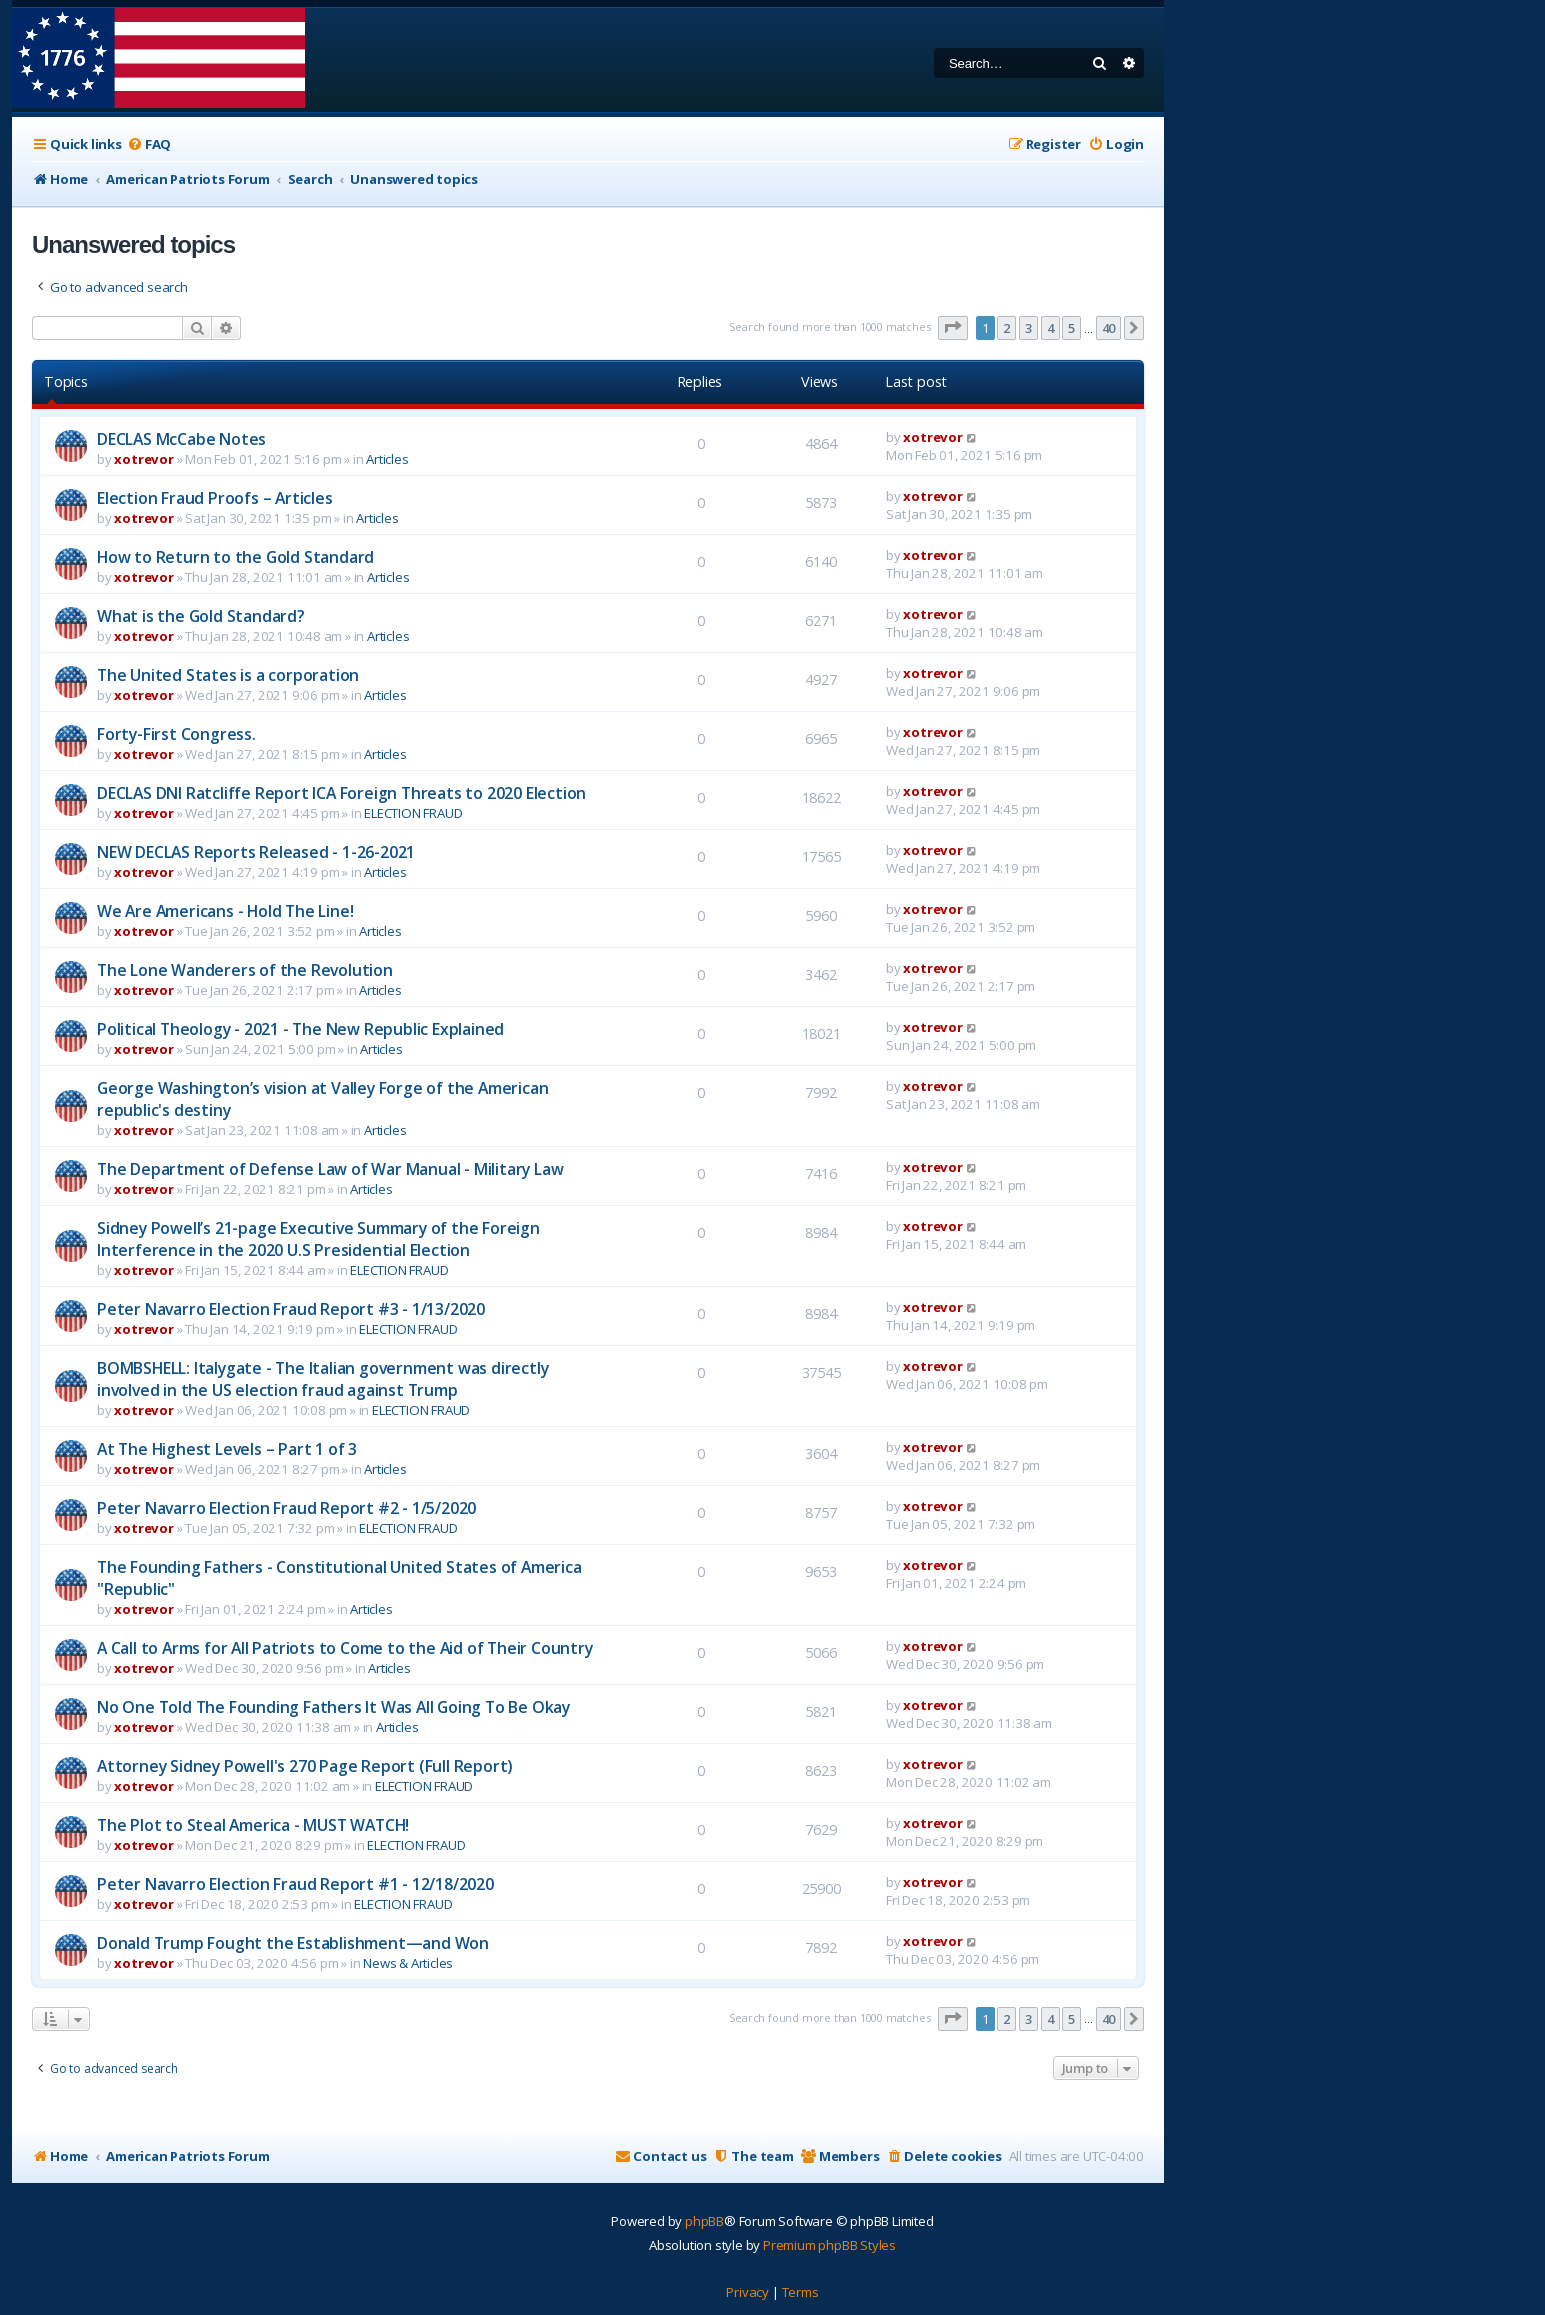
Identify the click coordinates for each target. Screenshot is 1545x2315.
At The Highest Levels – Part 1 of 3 (227, 1449)
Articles (387, 459)
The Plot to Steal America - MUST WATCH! (253, 1825)
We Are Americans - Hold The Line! (225, 911)
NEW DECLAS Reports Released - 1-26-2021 (256, 852)
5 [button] (1071, 328)
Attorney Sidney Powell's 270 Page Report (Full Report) (305, 1766)
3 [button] (1028, 328)
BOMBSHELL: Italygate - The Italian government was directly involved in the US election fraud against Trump (322, 1379)
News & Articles (408, 1963)
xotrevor (143, 459)
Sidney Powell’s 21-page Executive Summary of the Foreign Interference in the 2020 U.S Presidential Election (318, 1239)
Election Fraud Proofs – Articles (215, 498)
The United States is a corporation (228, 675)
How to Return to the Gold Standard (235, 557)
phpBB (704, 2221)
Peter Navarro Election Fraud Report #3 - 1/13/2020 (291, 1309)
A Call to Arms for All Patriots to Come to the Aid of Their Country (345, 1648)
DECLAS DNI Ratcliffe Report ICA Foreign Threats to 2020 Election (341, 793)
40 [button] (1109, 328)
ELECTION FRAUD (413, 813)
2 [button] (1006, 328)
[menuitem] (149, 144)
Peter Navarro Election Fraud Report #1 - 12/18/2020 (295, 1884)
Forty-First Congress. (176, 734)
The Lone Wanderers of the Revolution (245, 970)
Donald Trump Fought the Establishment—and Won (293, 1943)
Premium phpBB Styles (829, 2245)
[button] (953, 328)
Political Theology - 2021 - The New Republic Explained (300, 1029)
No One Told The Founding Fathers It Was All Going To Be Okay (333, 1707)
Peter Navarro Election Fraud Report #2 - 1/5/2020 (286, 1508)
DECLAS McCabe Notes (181, 439)
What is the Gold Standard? (201, 616)
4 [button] (1050, 328)
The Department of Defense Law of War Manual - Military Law (330, 1169)
